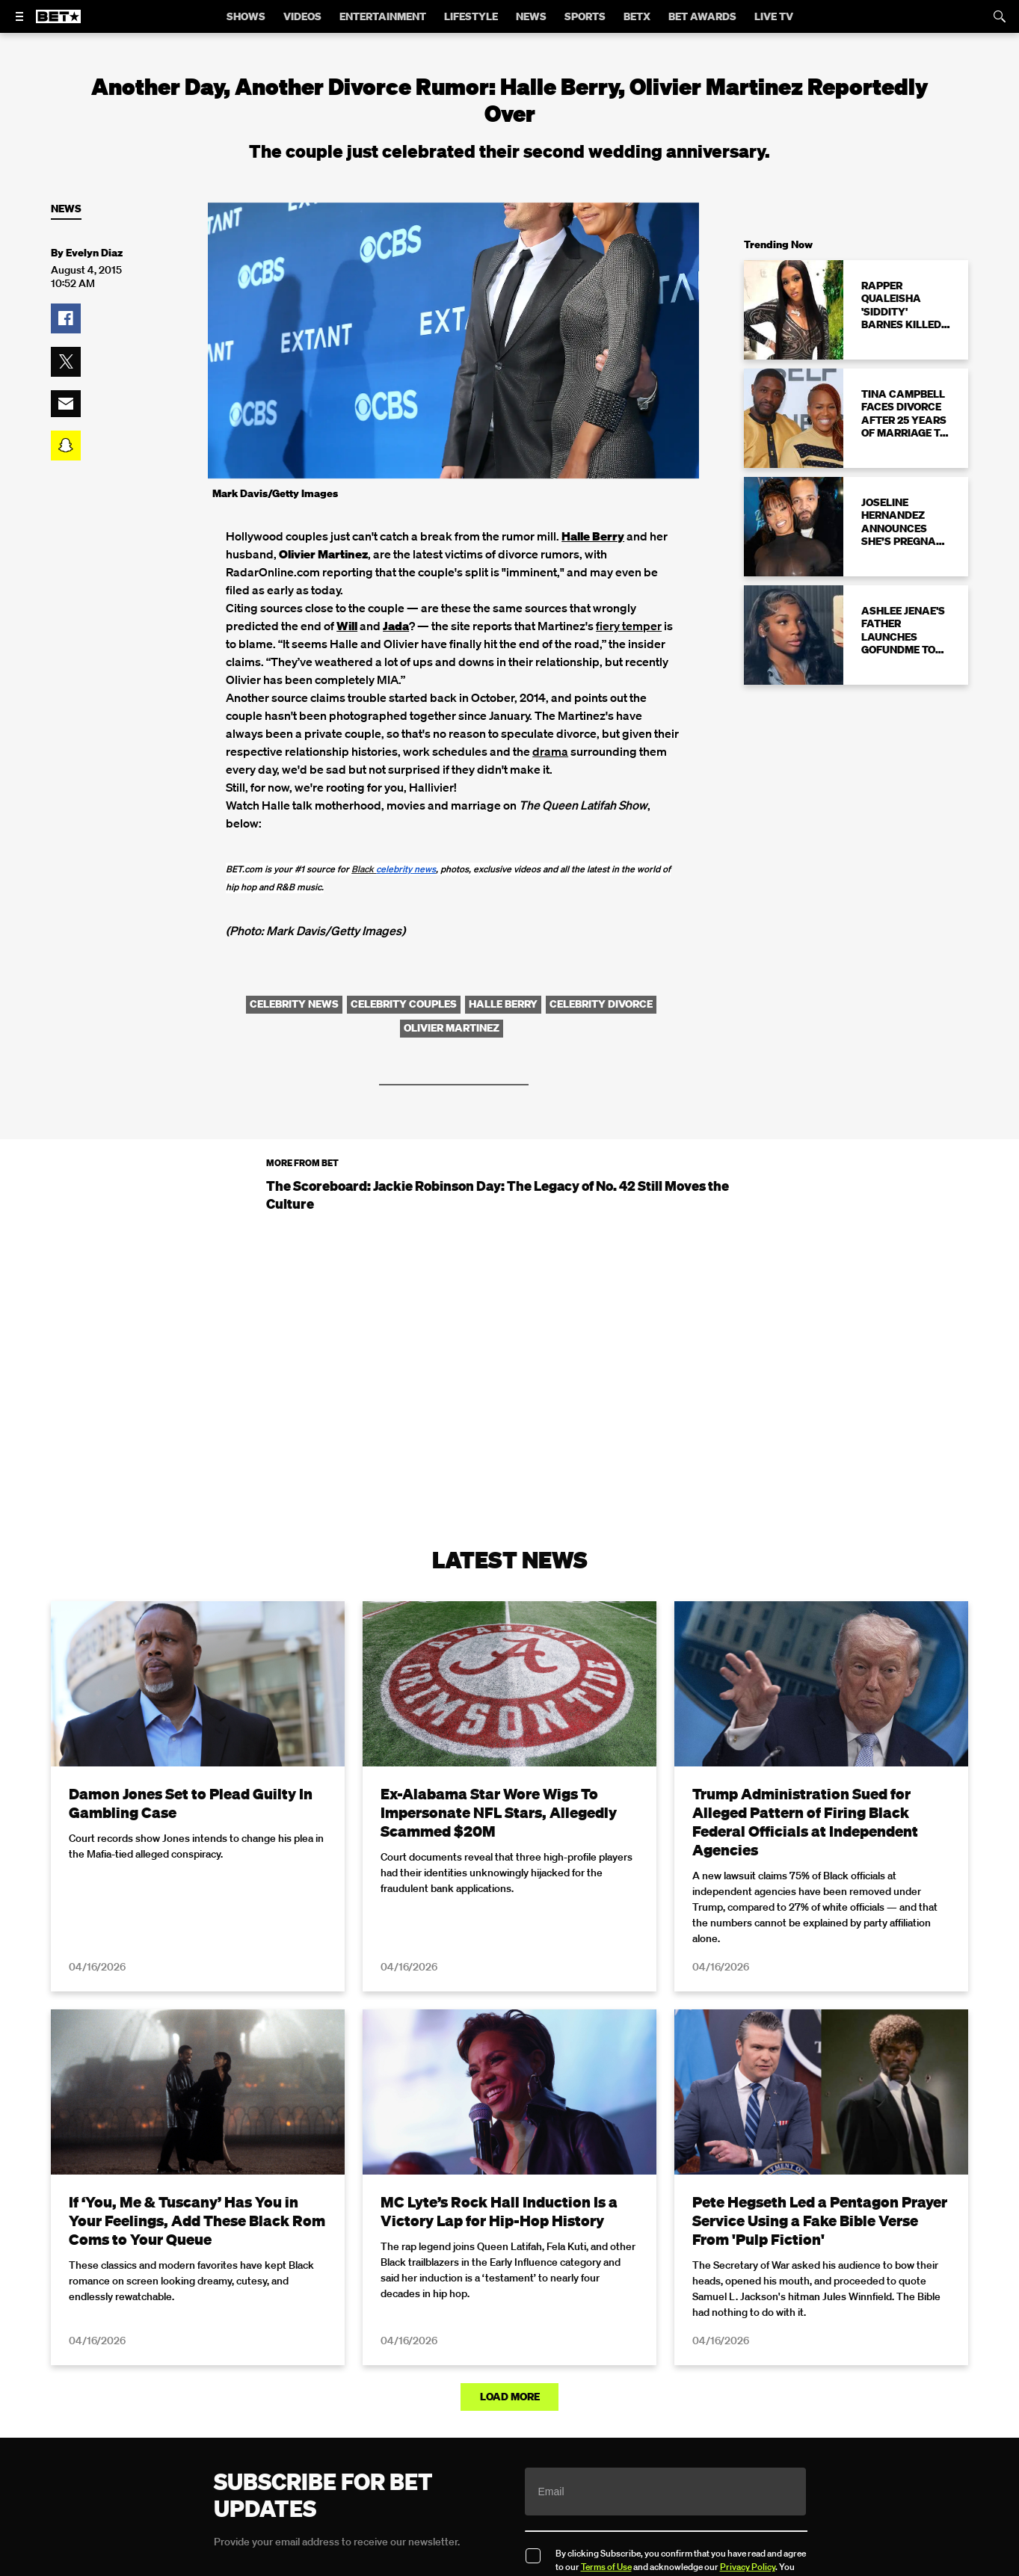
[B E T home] (58, 23)
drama (550, 751)
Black (363, 869)
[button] (66, 318)
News (66, 209)
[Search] (1000, 16)
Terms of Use (606, 2566)
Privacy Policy (747, 2566)
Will (346, 625)
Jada (396, 625)
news (406, 869)
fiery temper (629, 625)
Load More (510, 2396)
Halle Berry (592, 536)
